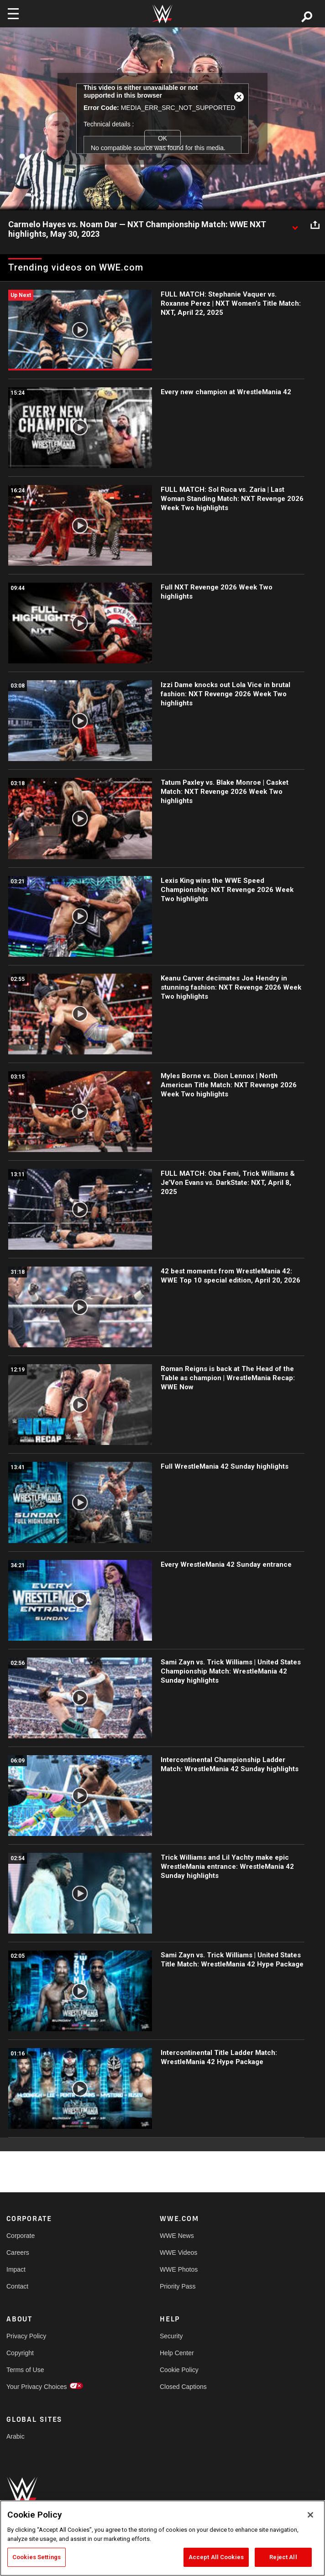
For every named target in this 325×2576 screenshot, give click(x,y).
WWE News (177, 2235)
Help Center (177, 2353)
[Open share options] (315, 225)
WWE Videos (178, 2252)
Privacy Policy (26, 2336)
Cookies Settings (36, 2557)
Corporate (20, 2235)
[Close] (310, 2515)
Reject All (283, 2557)
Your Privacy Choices (36, 2386)
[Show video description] (295, 225)
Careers (17, 2252)
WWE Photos (179, 2269)
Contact (17, 2286)
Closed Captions (183, 2386)
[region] (162, 2538)
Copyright (20, 2353)
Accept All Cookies (216, 2557)
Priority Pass (178, 2286)
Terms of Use (25, 2369)
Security (171, 2336)
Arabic (15, 2436)
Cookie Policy (179, 2369)
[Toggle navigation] (13, 13)
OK (162, 138)
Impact (16, 2269)
